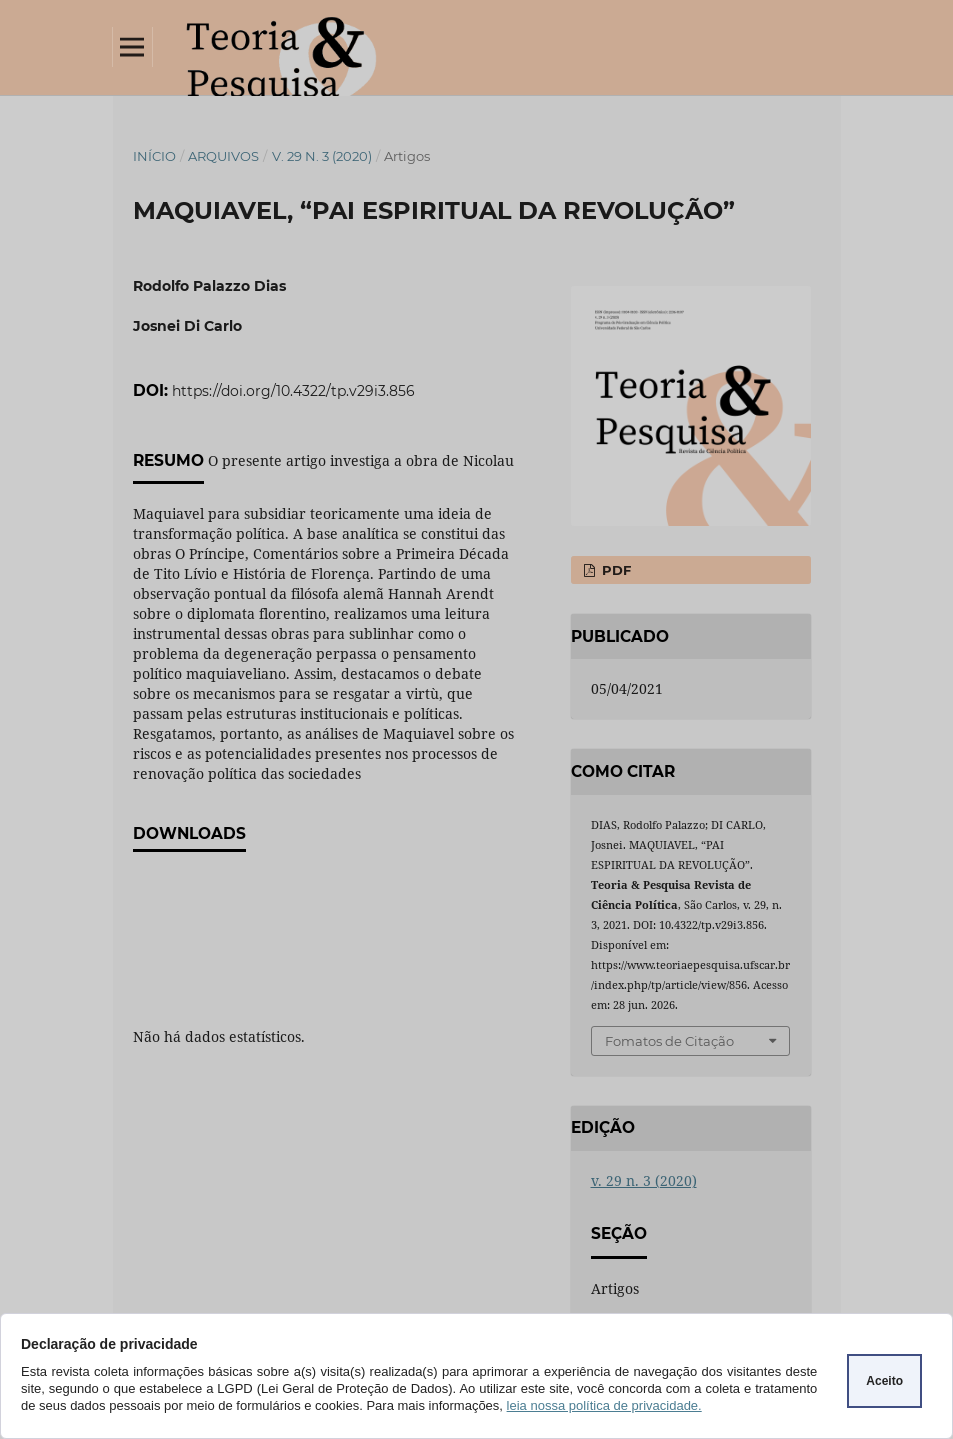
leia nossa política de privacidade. (604, 1405)
